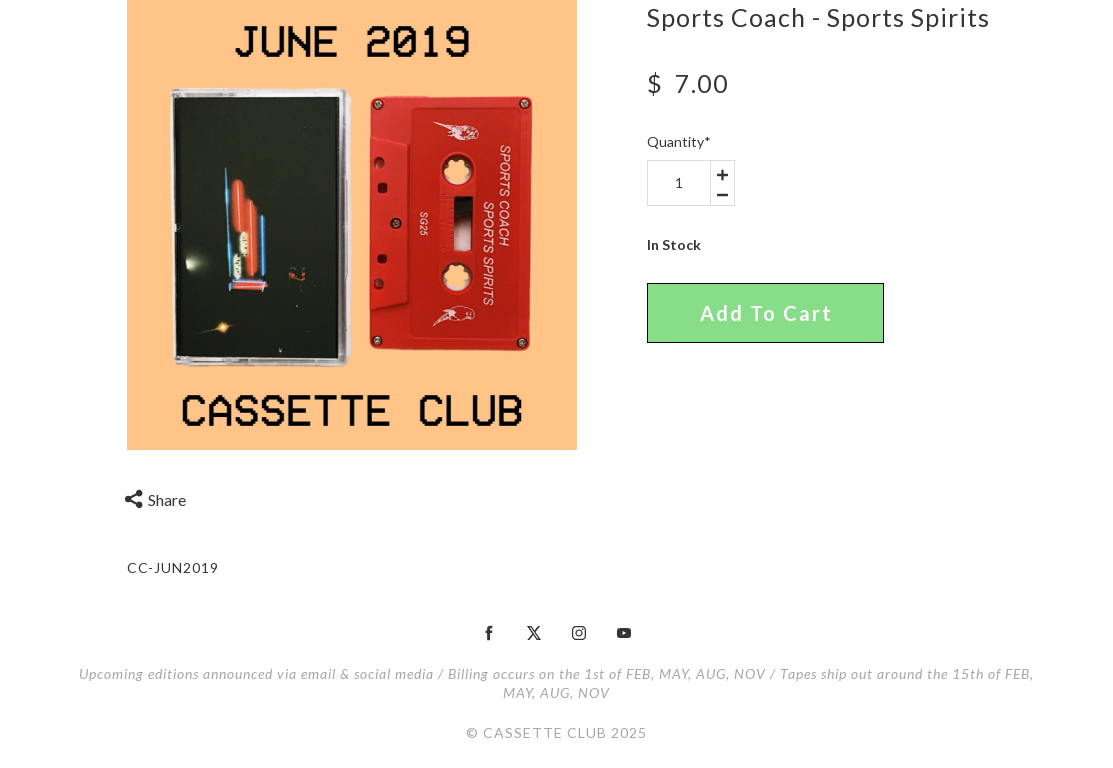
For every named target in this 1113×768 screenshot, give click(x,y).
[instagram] (579, 633)
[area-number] (679, 183)
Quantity (679, 141)
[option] (352, 225)
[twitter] (534, 633)
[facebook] (489, 633)
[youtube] (624, 633)
